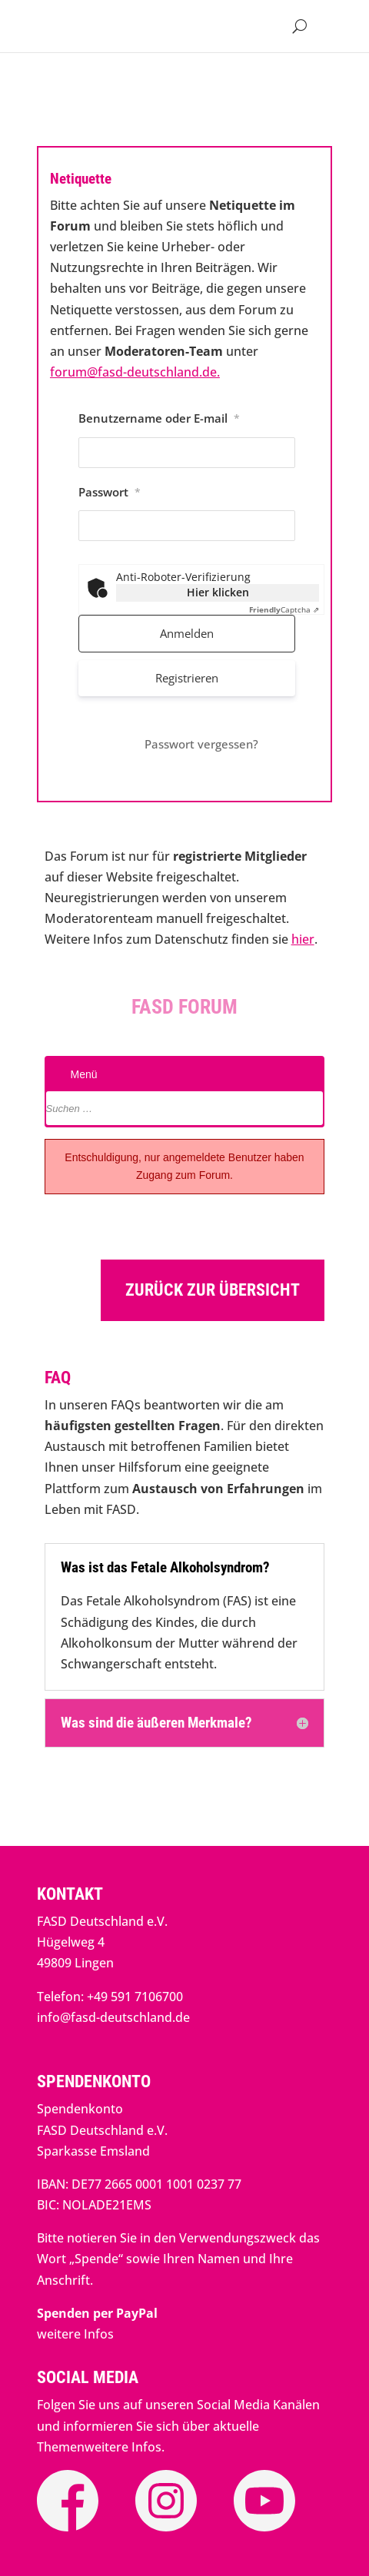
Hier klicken (218, 592)
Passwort (109, 492)
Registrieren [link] (186, 677)
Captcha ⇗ (284, 609)
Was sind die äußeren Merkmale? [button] (156, 1723)
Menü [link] (81, 1074)
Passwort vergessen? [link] (201, 744)
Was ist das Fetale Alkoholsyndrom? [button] (165, 1567)
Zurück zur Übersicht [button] (212, 1290)
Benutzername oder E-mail (159, 418)
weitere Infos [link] (75, 2333)
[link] (97, 2313)
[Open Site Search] (299, 26)
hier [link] (302, 939)
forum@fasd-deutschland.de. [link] (135, 371)
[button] (332, 26)
